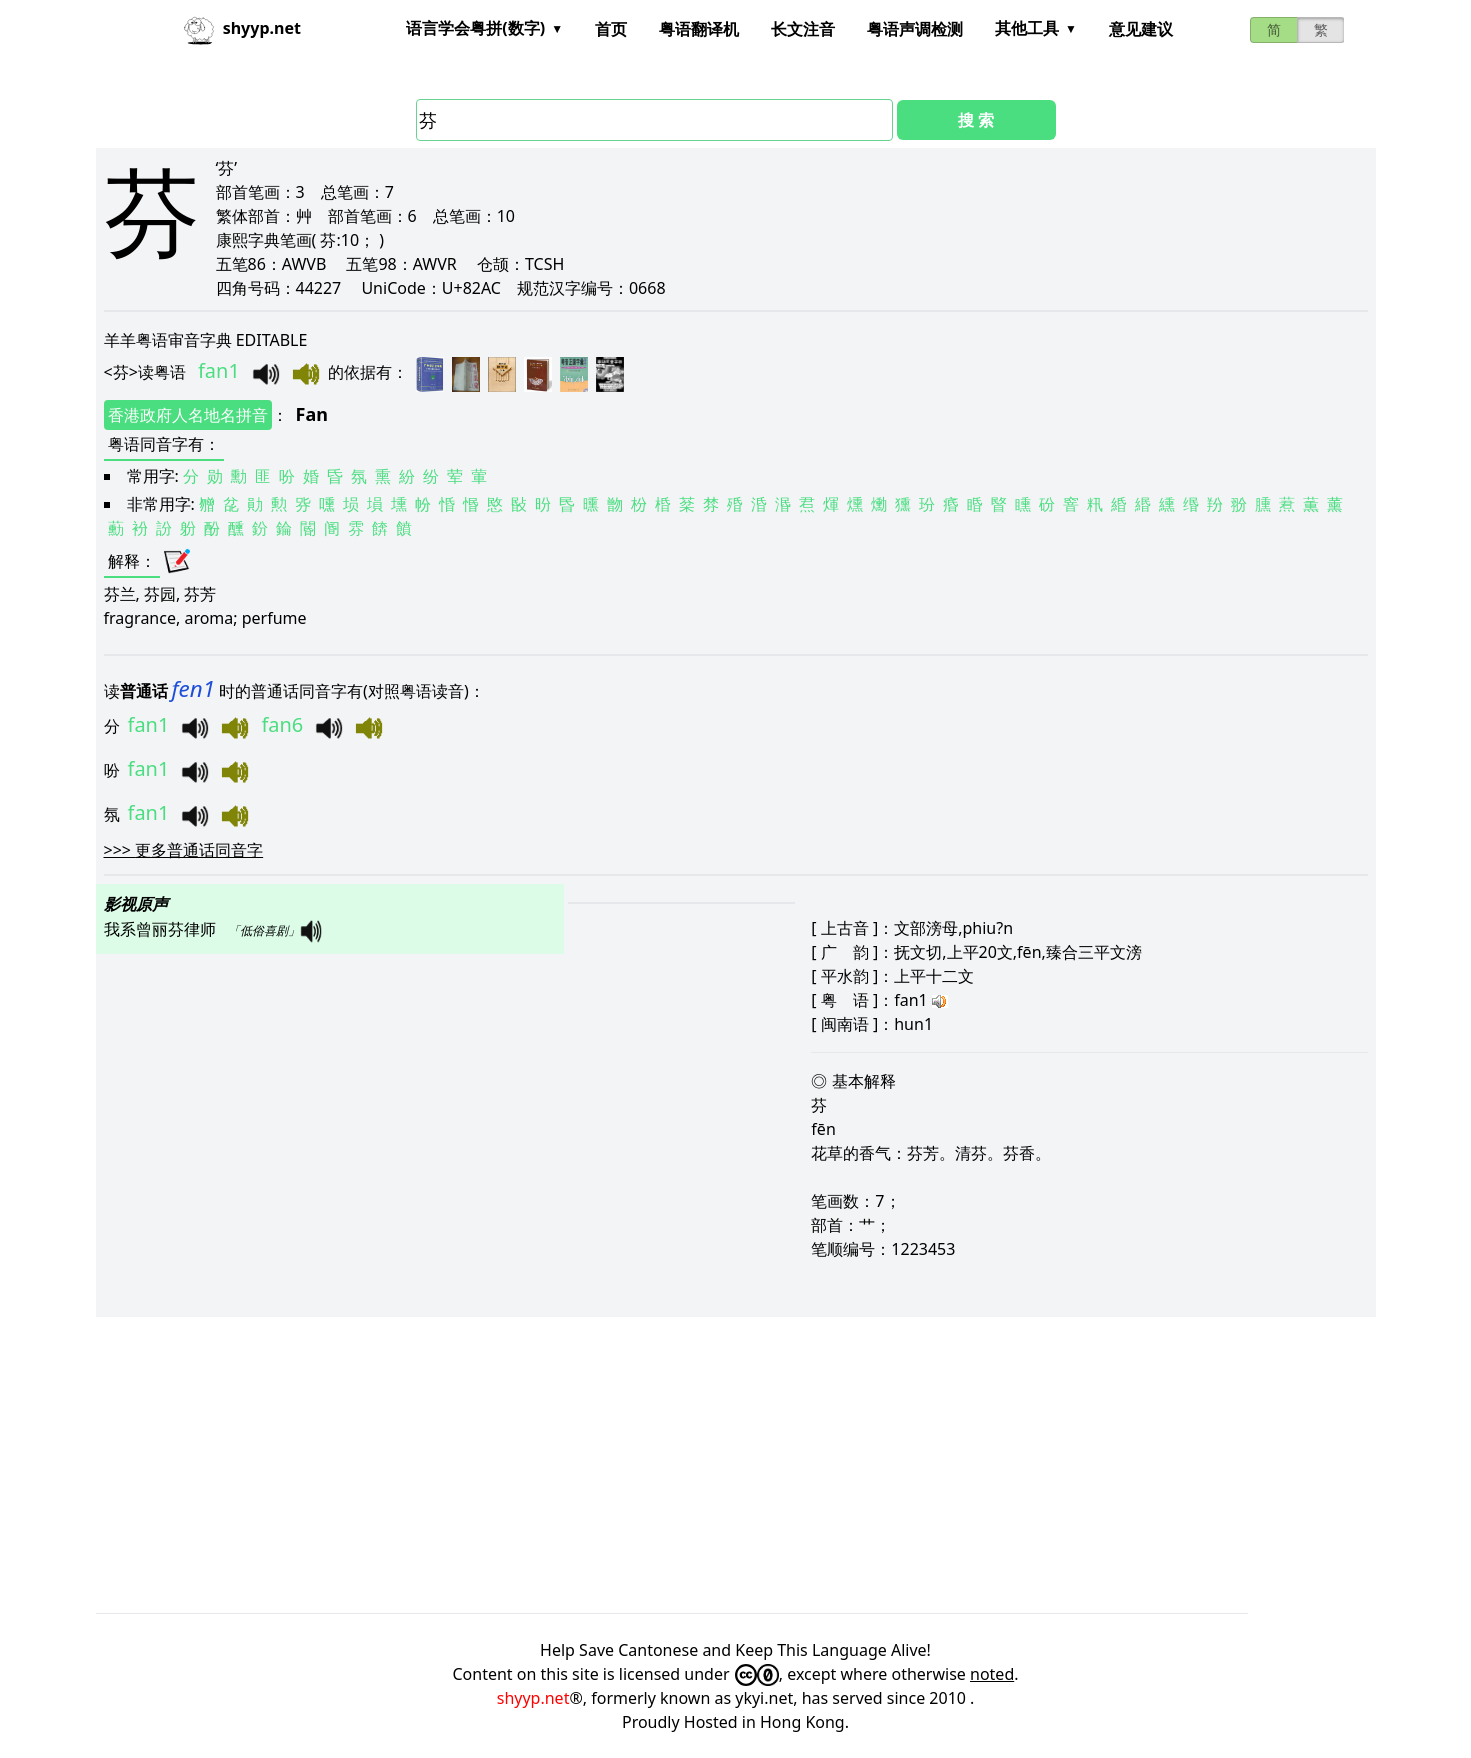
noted (992, 1674)
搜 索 (976, 120)
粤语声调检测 (915, 29)
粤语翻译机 (699, 29)
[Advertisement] (696, 1465)
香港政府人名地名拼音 (188, 415)
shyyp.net (533, 1698)
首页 (611, 29)
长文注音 (803, 29)
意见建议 (1141, 29)
